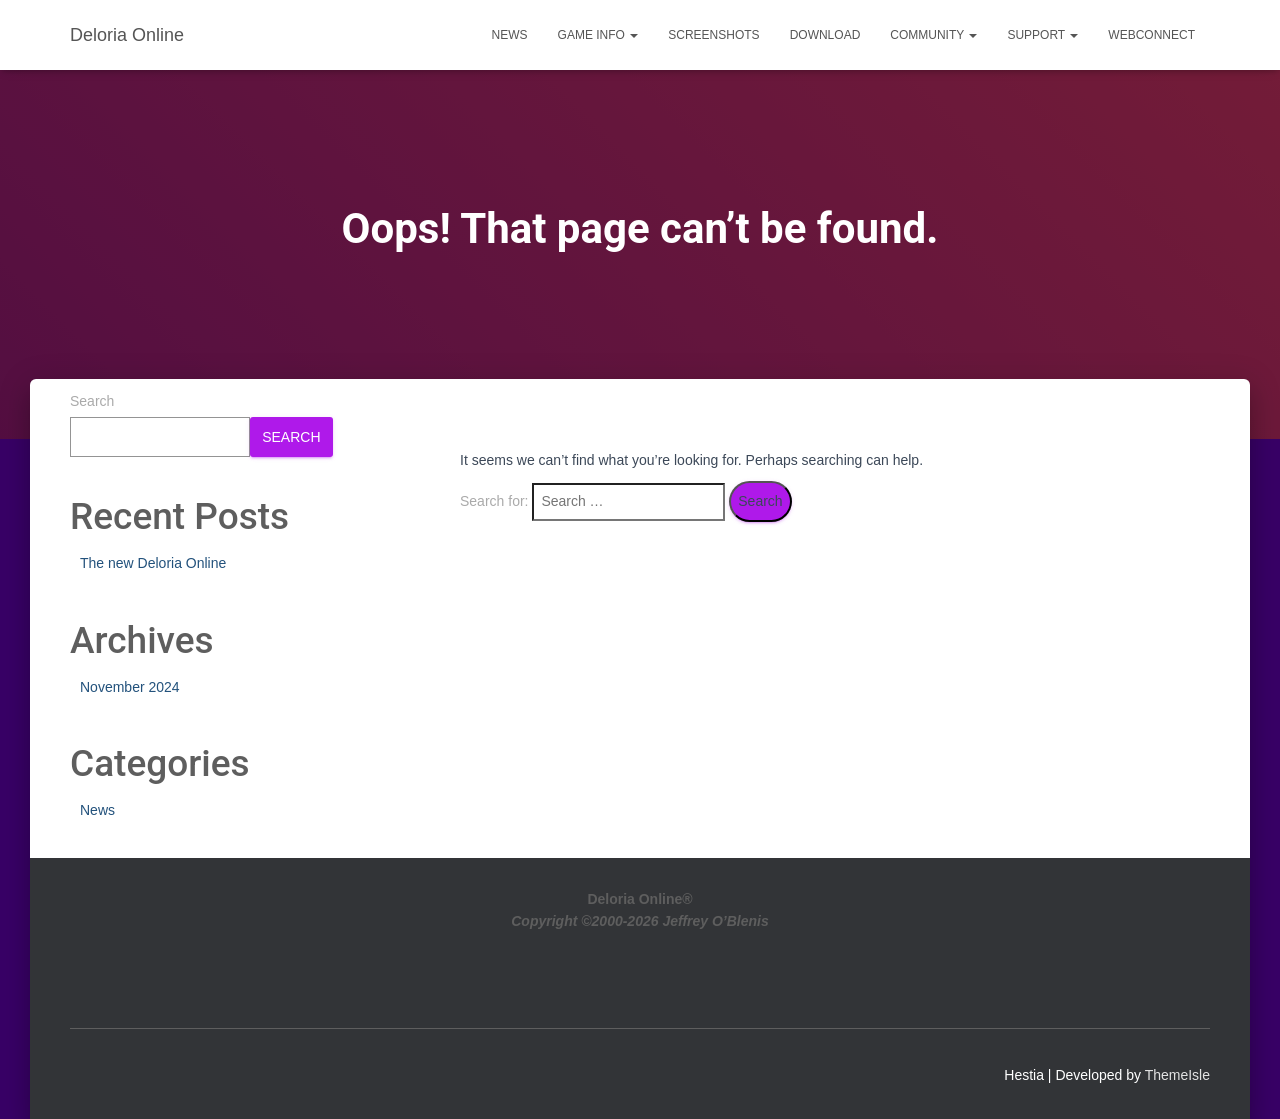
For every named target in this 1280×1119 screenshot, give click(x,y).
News (510, 35)
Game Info (598, 35)
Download (825, 35)
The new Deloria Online (153, 563)
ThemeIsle (1177, 1075)
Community (933, 35)
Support (1042, 35)
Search (92, 401)
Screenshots (713, 35)
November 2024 (130, 687)
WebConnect (1151, 35)
